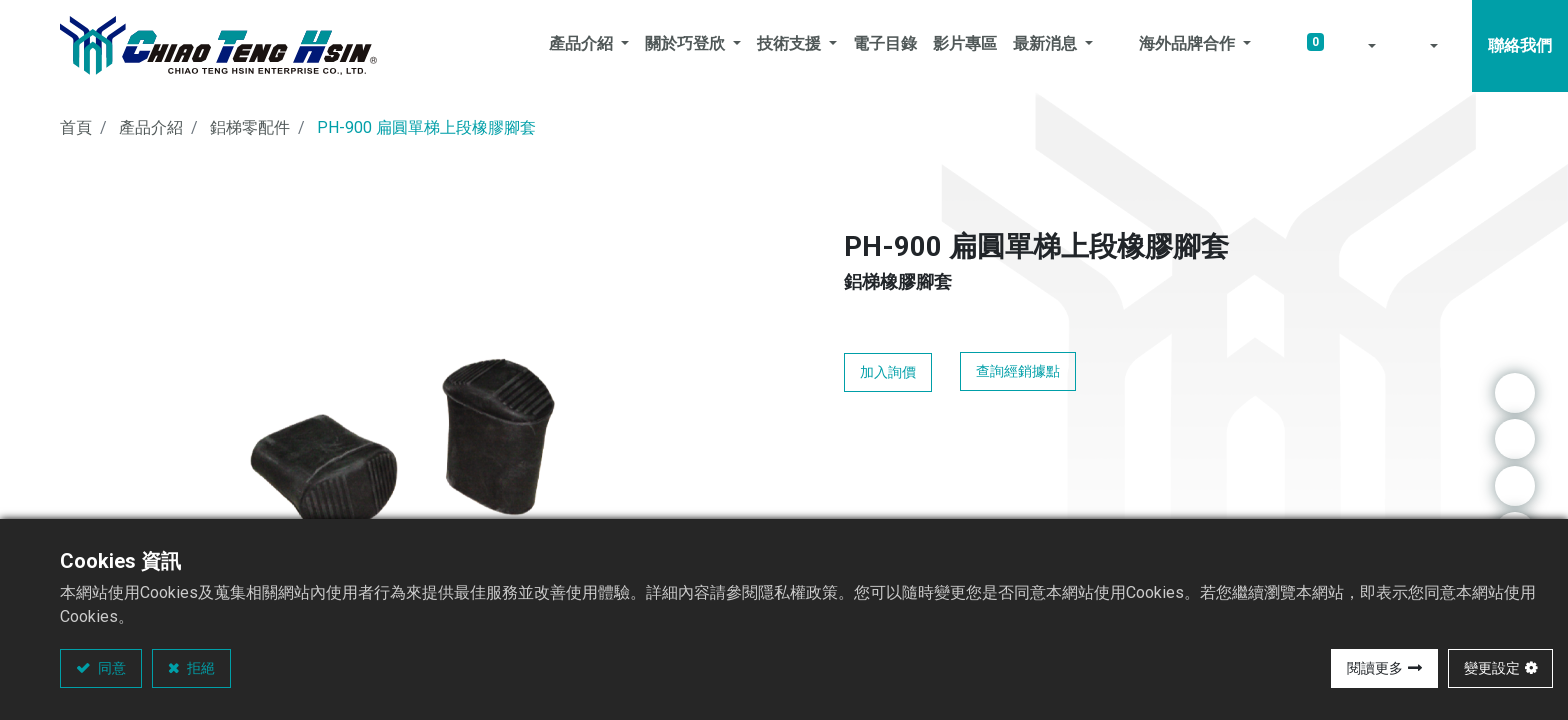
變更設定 (1492, 668)
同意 (110, 668)
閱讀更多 (1375, 668)
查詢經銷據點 (1018, 371)
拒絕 (199, 668)
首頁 (76, 127)
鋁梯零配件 (250, 127)
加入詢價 (888, 372)
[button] (1358, 46)
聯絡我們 (1520, 45)
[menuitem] (885, 46)
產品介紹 (151, 127)
